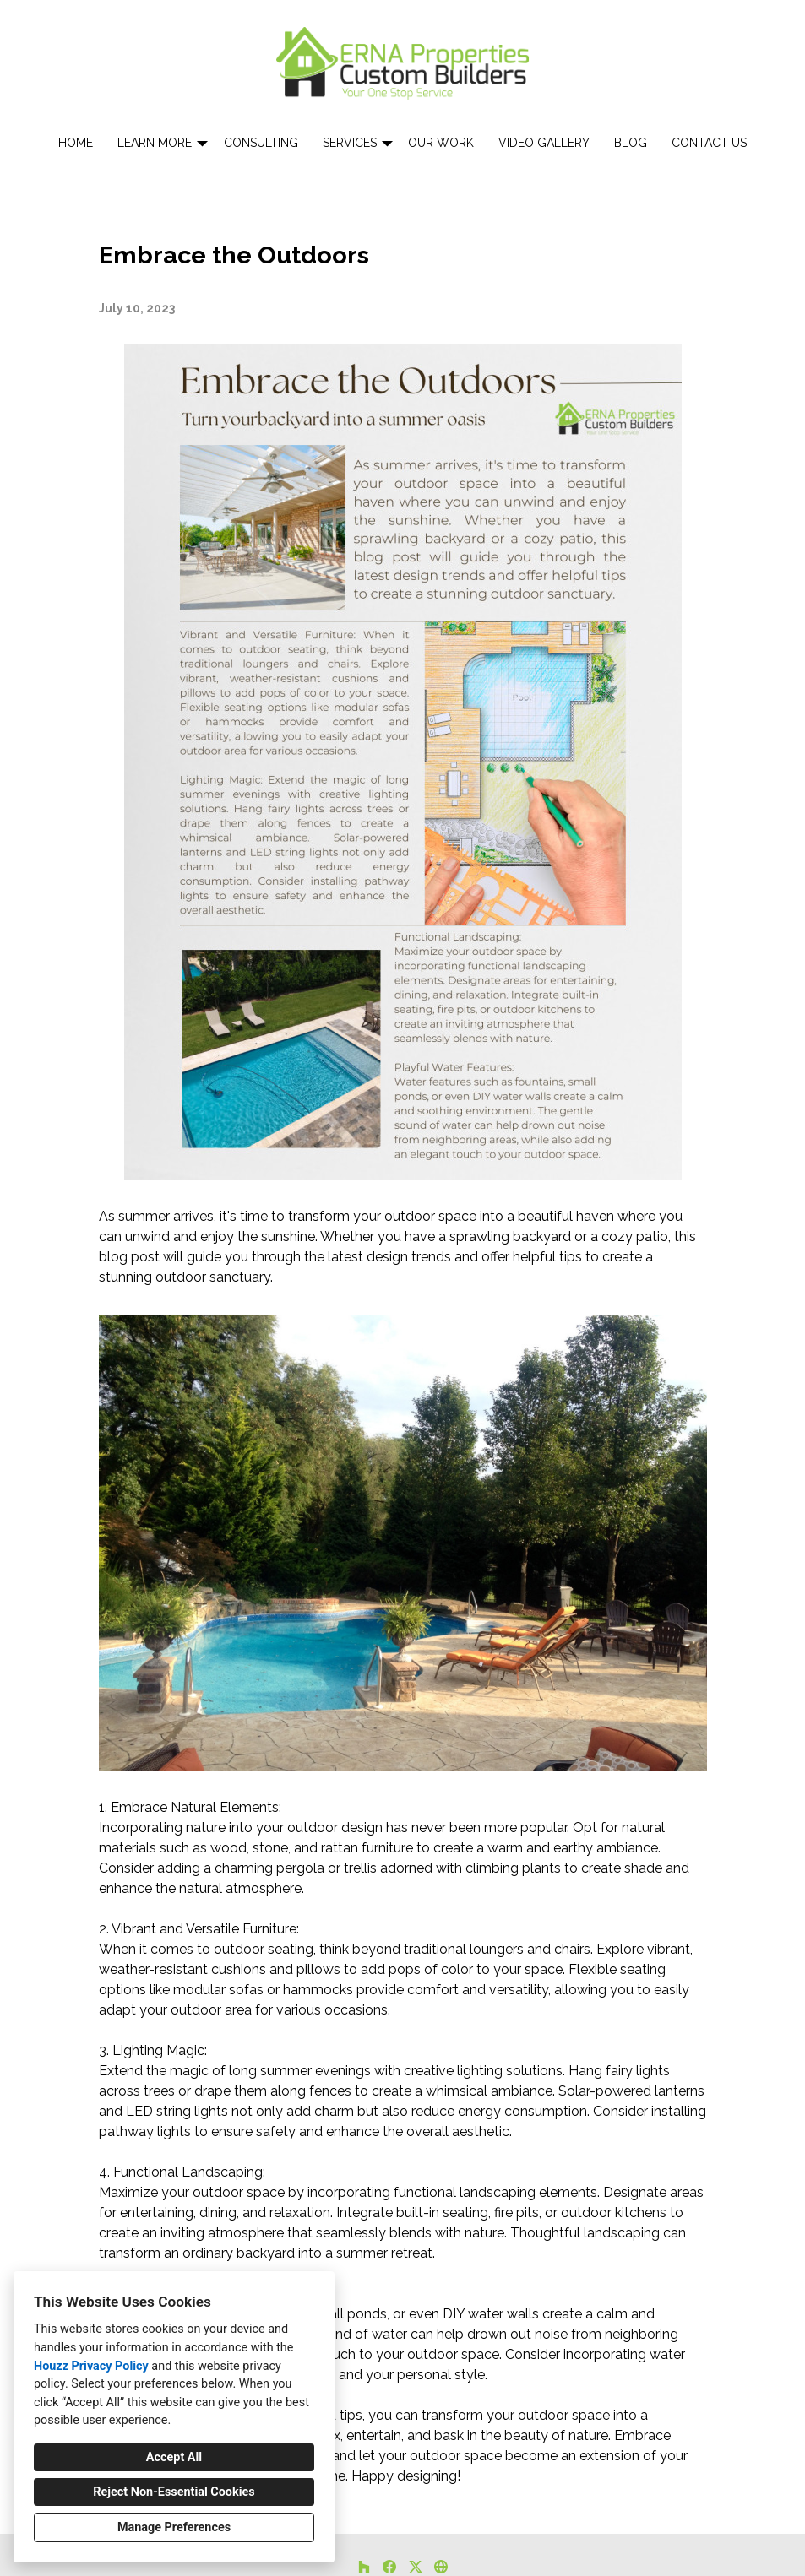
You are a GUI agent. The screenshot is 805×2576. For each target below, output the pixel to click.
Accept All (174, 2457)
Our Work (441, 142)
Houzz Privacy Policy (91, 2366)
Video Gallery (544, 142)
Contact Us (709, 142)
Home (75, 142)
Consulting (261, 142)
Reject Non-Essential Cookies (173, 2492)
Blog (630, 142)
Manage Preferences (174, 2527)
